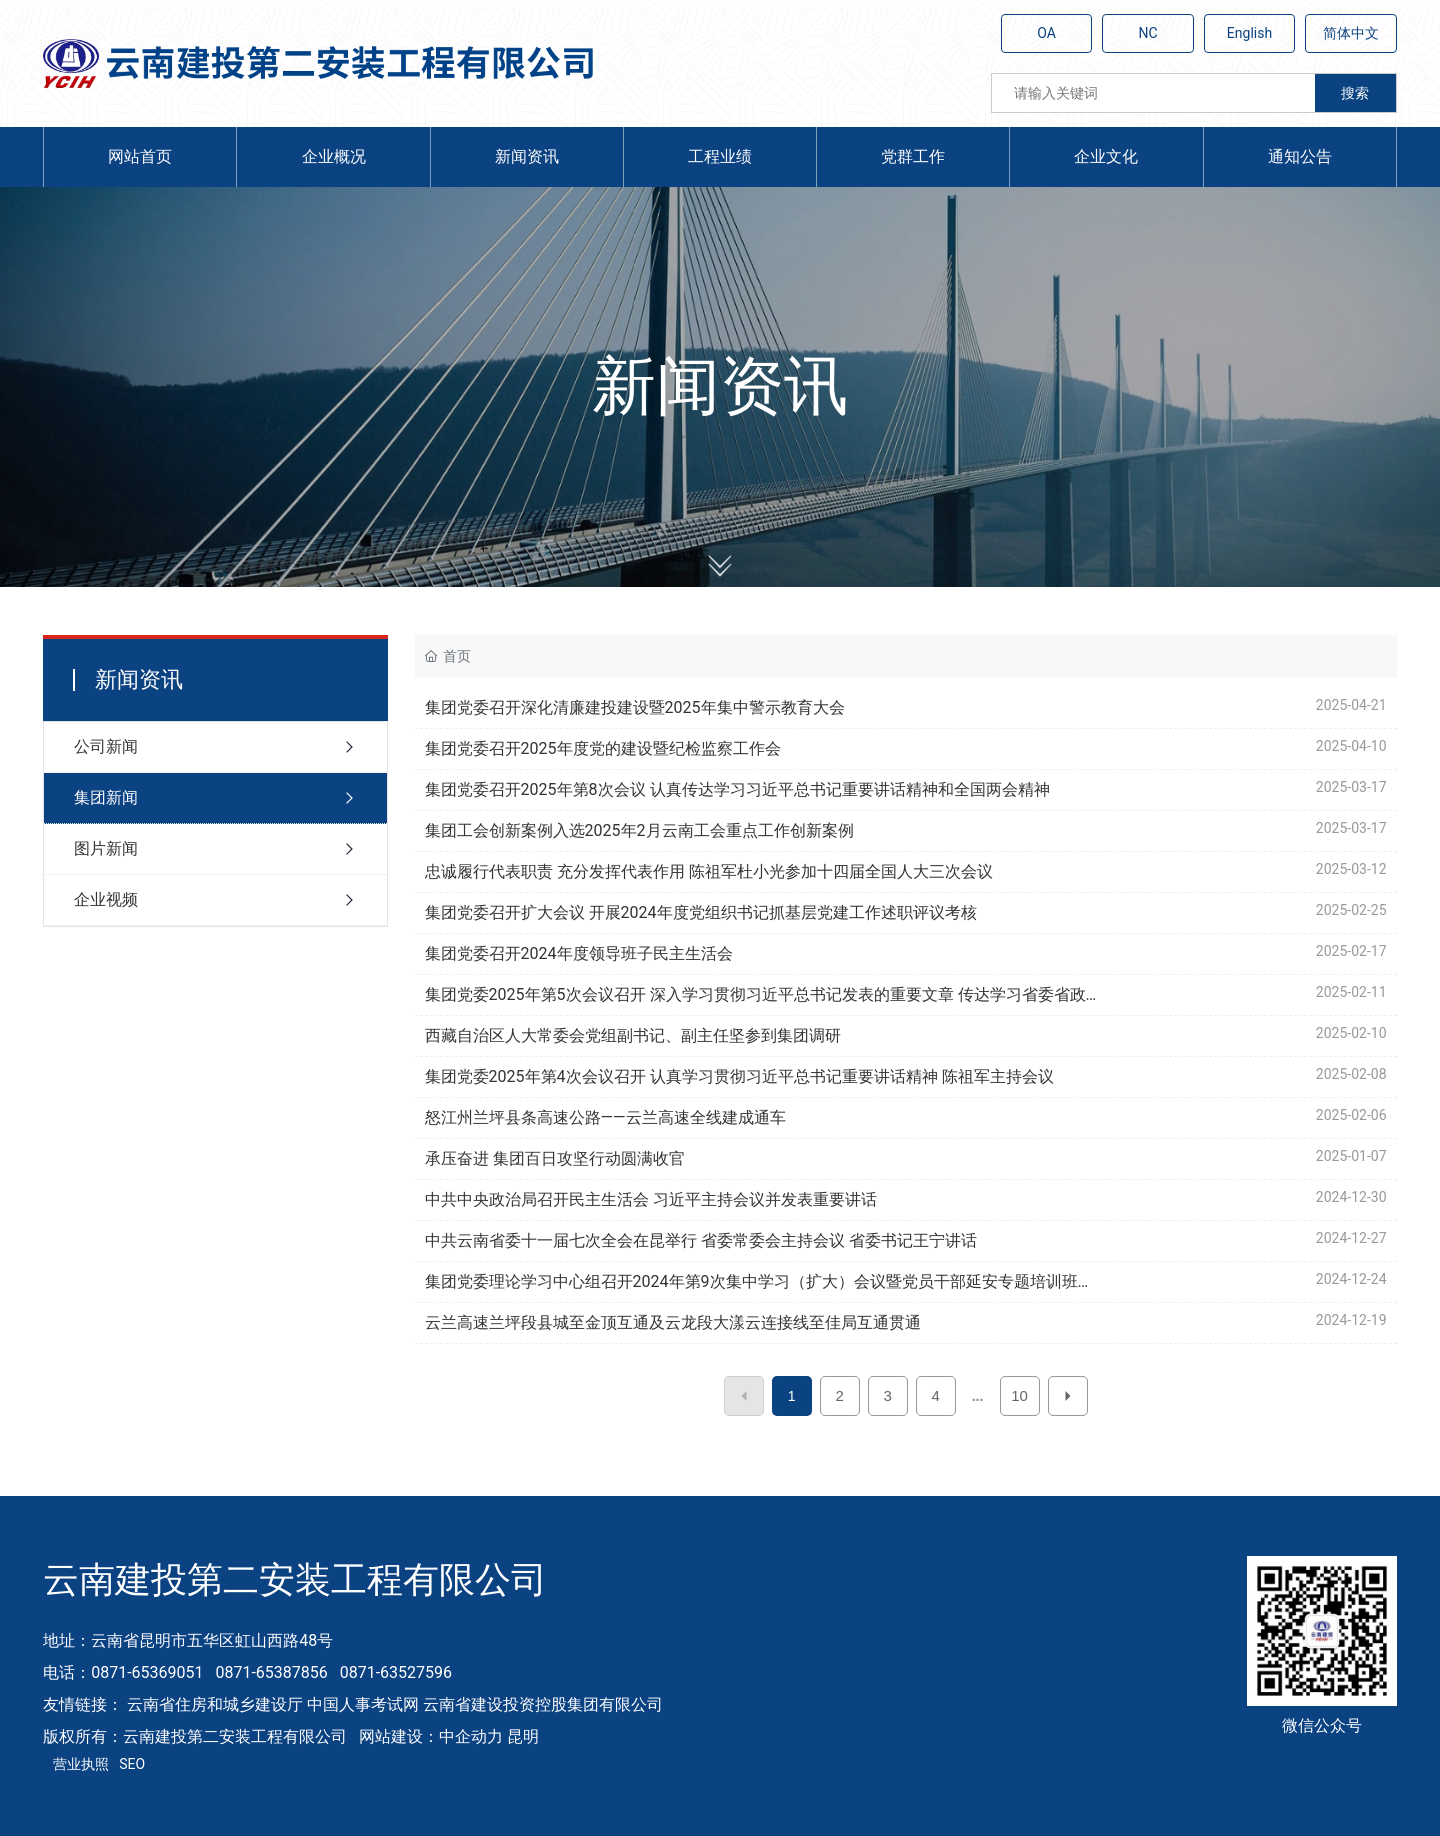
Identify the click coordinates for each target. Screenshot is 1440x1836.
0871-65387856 (271, 1672)
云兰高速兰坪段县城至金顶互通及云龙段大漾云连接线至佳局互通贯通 (673, 1322)
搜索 (1355, 93)
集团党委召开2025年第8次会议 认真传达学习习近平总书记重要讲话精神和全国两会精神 (737, 789)
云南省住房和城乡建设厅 (215, 1704)
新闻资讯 (720, 386)
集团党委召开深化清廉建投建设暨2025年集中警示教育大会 (635, 707)
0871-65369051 (147, 1672)
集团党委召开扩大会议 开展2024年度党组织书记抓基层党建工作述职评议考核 (701, 912)
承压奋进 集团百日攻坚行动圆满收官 (555, 1158)
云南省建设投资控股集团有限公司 (543, 1704)
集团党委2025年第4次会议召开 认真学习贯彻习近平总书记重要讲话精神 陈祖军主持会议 (739, 1076)
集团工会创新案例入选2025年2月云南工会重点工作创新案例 (639, 830)
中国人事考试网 (363, 1704)
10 (1019, 1395)
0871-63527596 (396, 1672)
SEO (132, 1764)
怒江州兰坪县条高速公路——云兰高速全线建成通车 (605, 1117)
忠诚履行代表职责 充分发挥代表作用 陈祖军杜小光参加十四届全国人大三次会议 (709, 871)
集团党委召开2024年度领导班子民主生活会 (579, 953)
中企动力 (471, 1736)
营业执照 (81, 1764)
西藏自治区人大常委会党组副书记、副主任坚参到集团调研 (633, 1035)
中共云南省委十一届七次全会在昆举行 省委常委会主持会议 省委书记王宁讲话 (701, 1240)
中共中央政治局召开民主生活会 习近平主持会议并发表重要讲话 (651, 1199)
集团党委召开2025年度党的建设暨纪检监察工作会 (603, 748)
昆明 (523, 1736)
